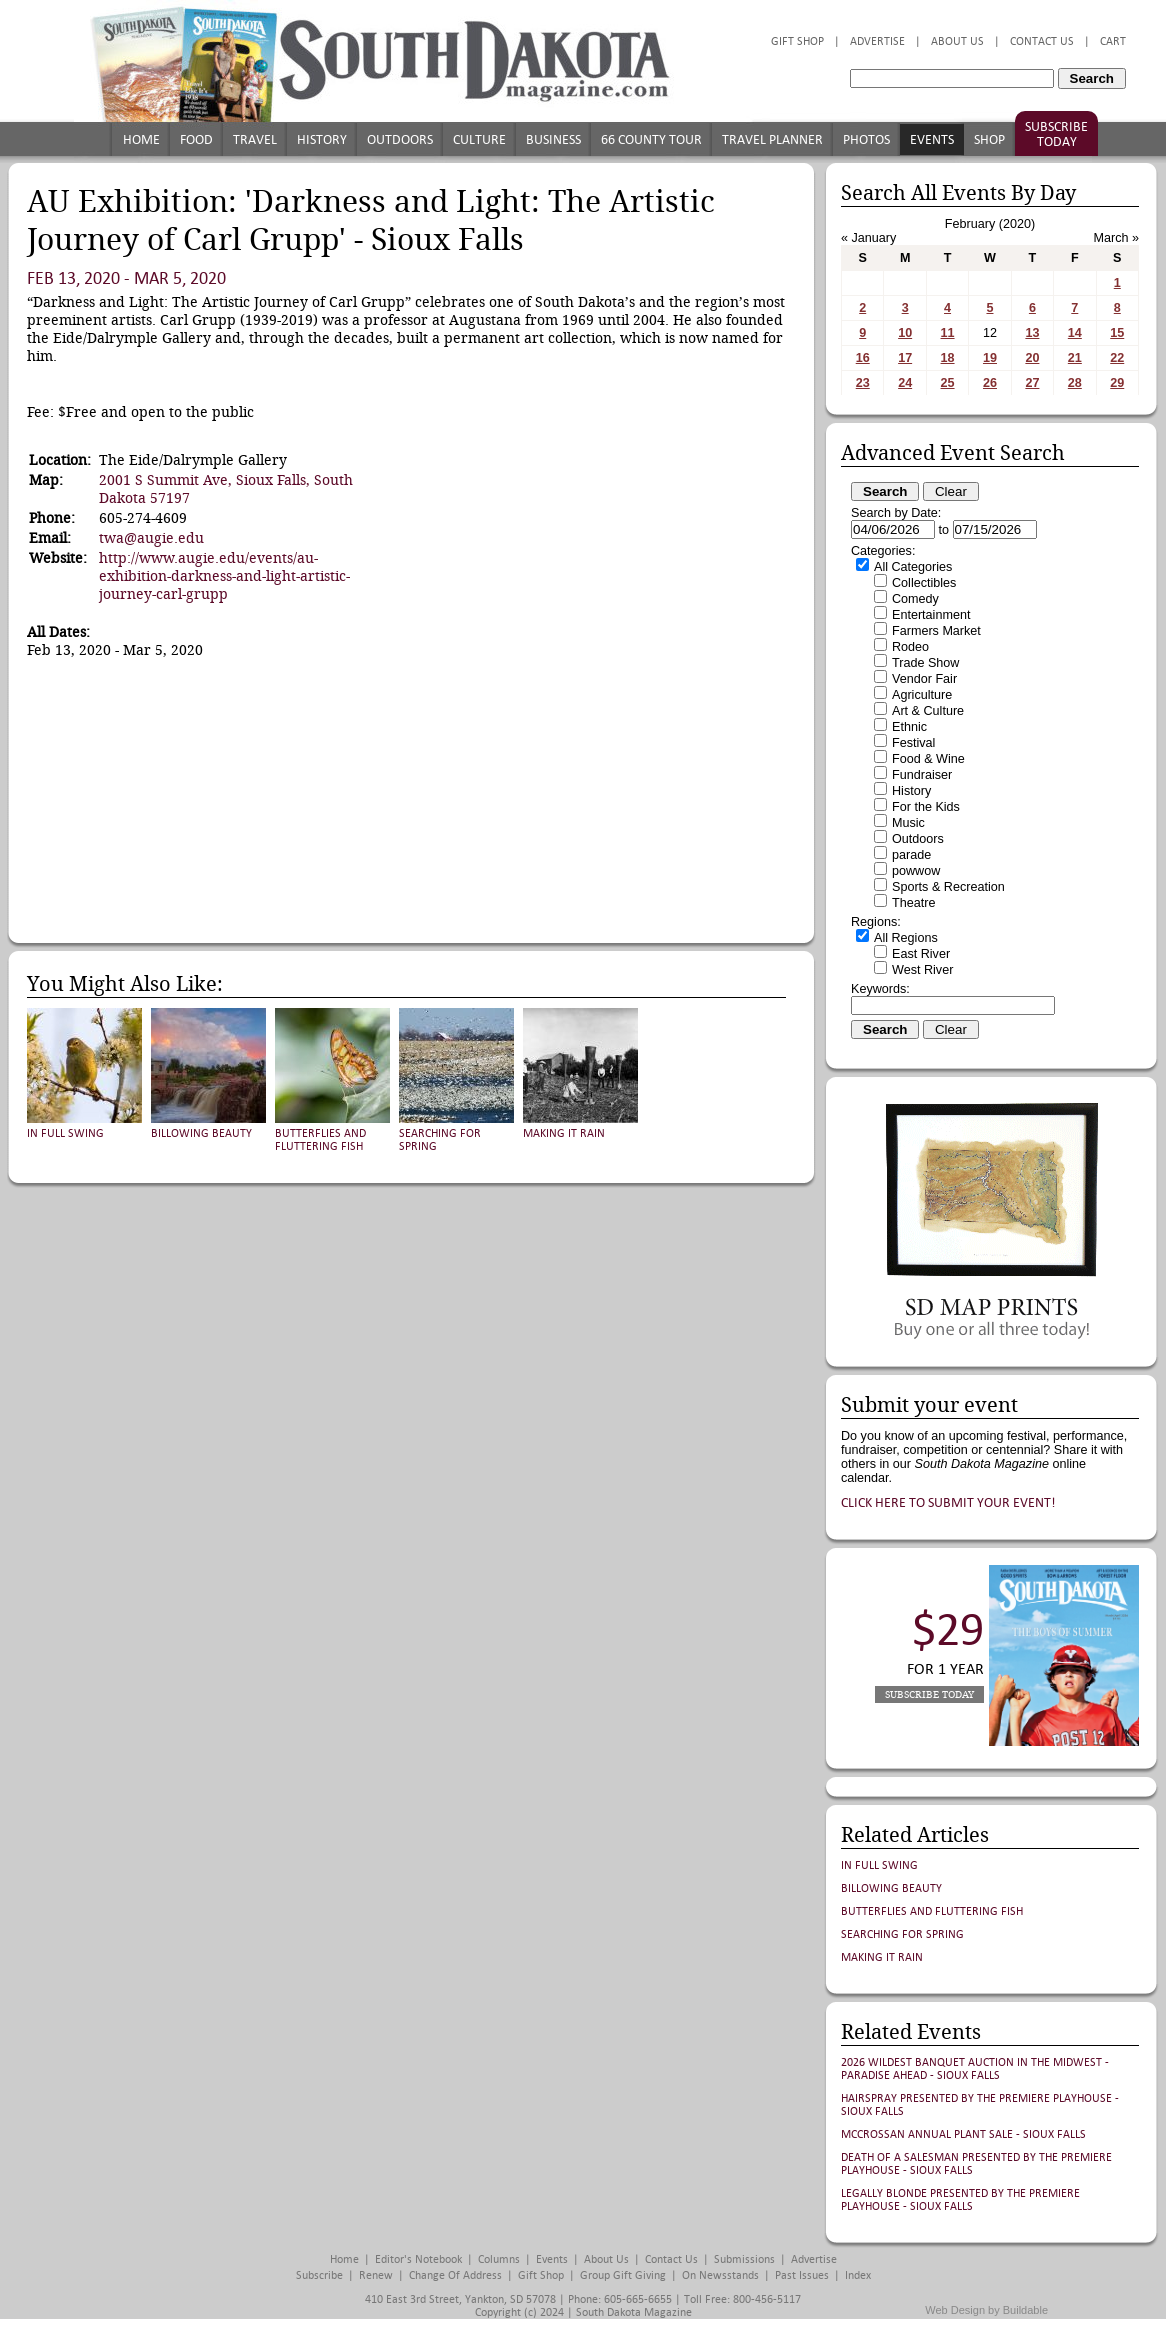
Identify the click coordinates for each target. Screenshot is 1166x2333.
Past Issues (802, 2275)
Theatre (913, 903)
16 (863, 358)
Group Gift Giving (623, 2275)
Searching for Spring (902, 1934)
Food (196, 139)
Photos (866, 139)
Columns (499, 2259)
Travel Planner (772, 139)
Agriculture (922, 695)
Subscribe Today (1056, 134)
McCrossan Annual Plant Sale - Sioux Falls (963, 2134)
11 (948, 333)
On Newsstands (720, 2275)
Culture (479, 139)
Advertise (877, 41)
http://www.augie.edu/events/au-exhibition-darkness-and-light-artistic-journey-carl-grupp (224, 576)
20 (1032, 358)
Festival (913, 743)
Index (858, 2275)
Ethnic (909, 727)
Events (932, 139)
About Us (957, 41)
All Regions (906, 938)
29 (1117, 383)
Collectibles (924, 583)
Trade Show (925, 663)
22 (1117, 358)
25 (948, 383)
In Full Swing (65, 1133)
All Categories (913, 567)
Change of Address (455, 2275)
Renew (376, 2275)
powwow (916, 871)
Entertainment (931, 615)
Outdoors (400, 139)
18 (948, 358)
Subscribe (319, 2275)
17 (905, 358)
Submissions (744, 2259)
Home (141, 139)
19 (990, 358)
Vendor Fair (924, 679)
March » (1117, 238)
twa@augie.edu (151, 538)
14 (1075, 333)
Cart (1113, 41)
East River (921, 954)
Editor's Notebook (418, 2259)
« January (868, 238)
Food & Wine (928, 759)
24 (905, 383)
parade (911, 855)
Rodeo (910, 647)
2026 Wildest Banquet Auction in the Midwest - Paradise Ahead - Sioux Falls (975, 2069)
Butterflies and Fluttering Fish (320, 1140)
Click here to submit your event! (948, 1502)
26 (990, 383)
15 (1117, 333)
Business (553, 139)
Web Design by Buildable (986, 2310)
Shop (989, 139)
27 (1032, 383)
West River (922, 970)
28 (1075, 383)
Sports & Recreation (948, 887)
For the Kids (926, 807)
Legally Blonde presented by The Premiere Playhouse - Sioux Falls (960, 2200)
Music (908, 823)
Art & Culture (928, 711)
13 (1032, 333)
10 (905, 333)
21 (1075, 358)
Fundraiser (922, 775)
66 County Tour (651, 139)
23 (863, 383)
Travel (255, 139)
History (322, 139)
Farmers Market (936, 631)
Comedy (915, 599)
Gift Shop (797, 41)
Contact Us (1042, 41)
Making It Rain (564, 1133)
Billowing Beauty (201, 1133)
